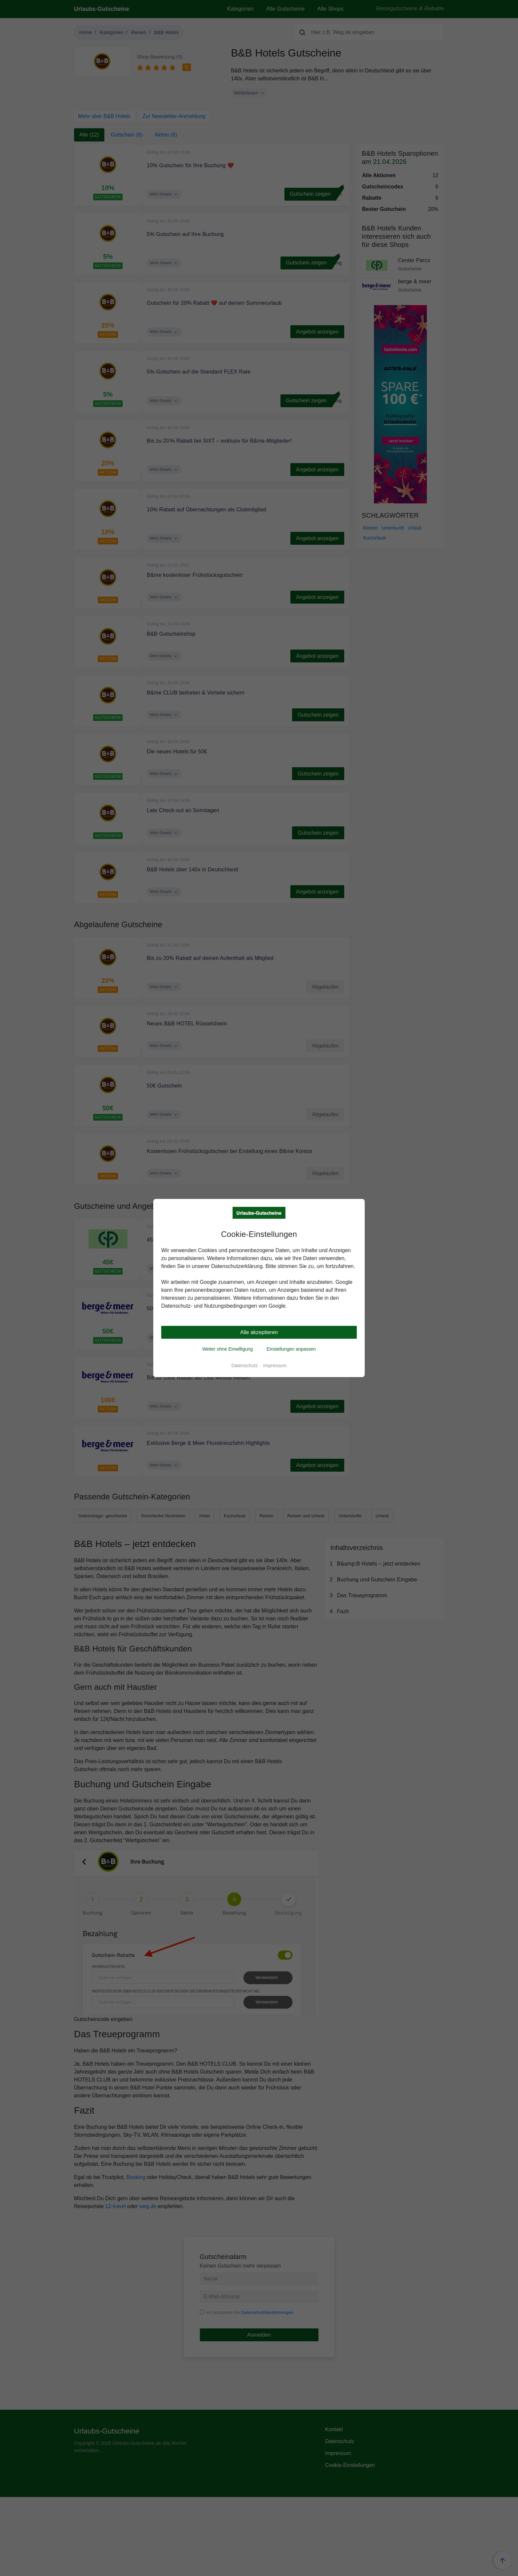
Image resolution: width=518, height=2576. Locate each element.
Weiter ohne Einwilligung (227, 1349)
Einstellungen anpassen (291, 1349)
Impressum (274, 1365)
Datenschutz (244, 1365)
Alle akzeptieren (259, 1332)
